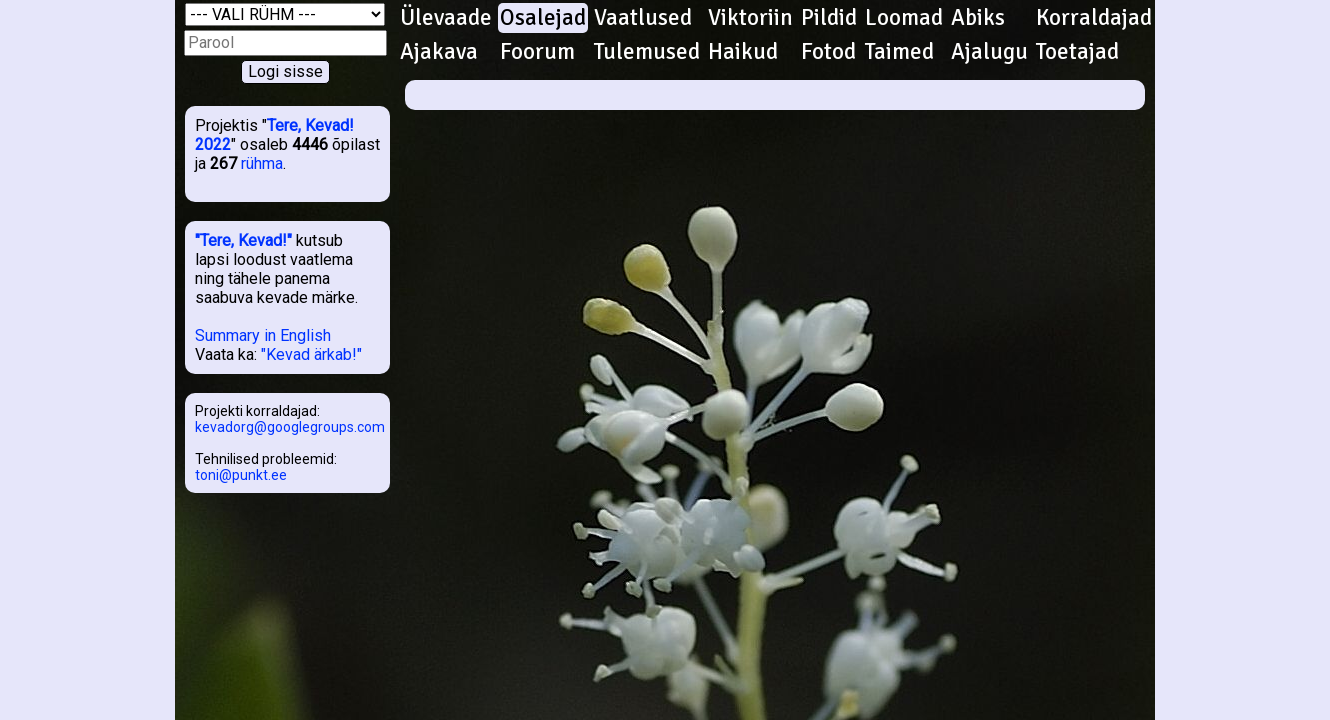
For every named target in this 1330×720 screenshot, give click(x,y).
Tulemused (647, 52)
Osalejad (543, 18)
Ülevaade (446, 18)
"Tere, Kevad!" (243, 240)
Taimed (899, 52)
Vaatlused (643, 18)
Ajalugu (989, 52)
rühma (262, 163)
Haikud (743, 52)
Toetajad (1077, 52)
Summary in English (263, 335)
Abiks (978, 18)
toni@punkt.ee (241, 475)
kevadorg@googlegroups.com (290, 427)
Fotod (828, 52)
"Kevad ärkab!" (311, 354)
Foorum (537, 52)
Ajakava (439, 52)
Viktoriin (750, 18)
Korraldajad (1094, 18)
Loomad (904, 18)
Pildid (829, 18)
